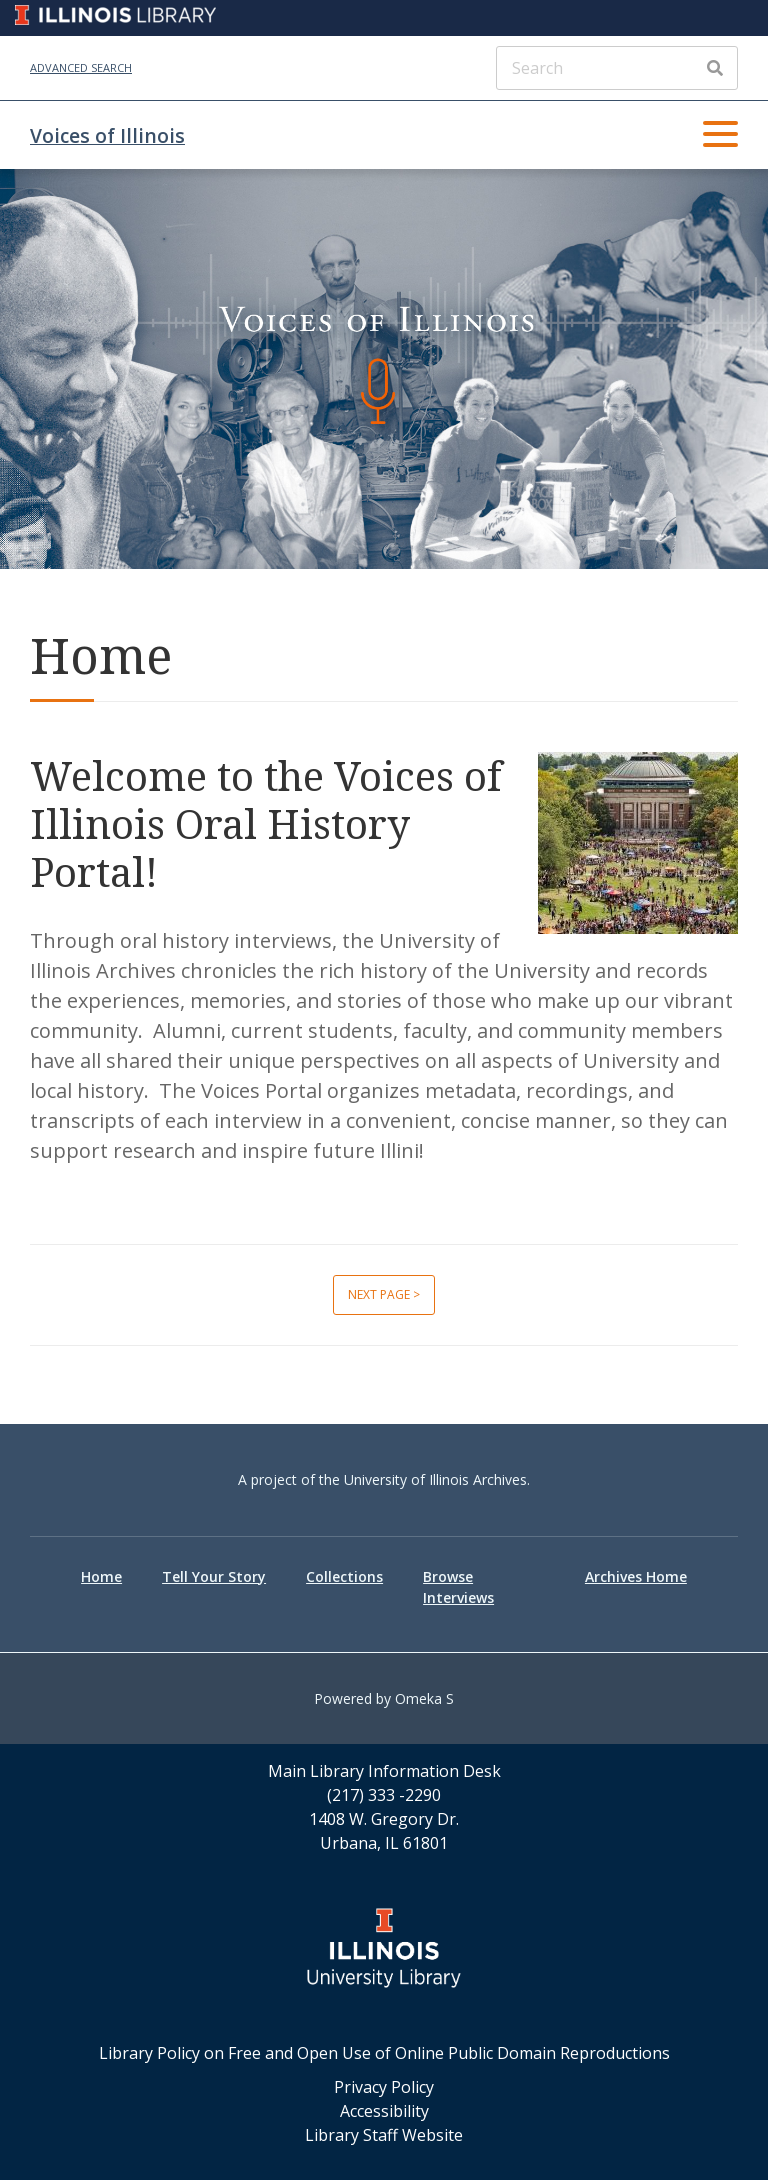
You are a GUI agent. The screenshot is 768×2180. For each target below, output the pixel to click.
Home (101, 1576)
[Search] (617, 68)
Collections (344, 1576)
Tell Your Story (214, 1576)
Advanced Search (81, 67)
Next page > (384, 1294)
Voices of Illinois (107, 135)
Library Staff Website (384, 2135)
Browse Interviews (458, 1587)
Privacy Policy (384, 2087)
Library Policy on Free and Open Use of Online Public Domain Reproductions (384, 2053)
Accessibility (384, 2111)
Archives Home (636, 1576)
